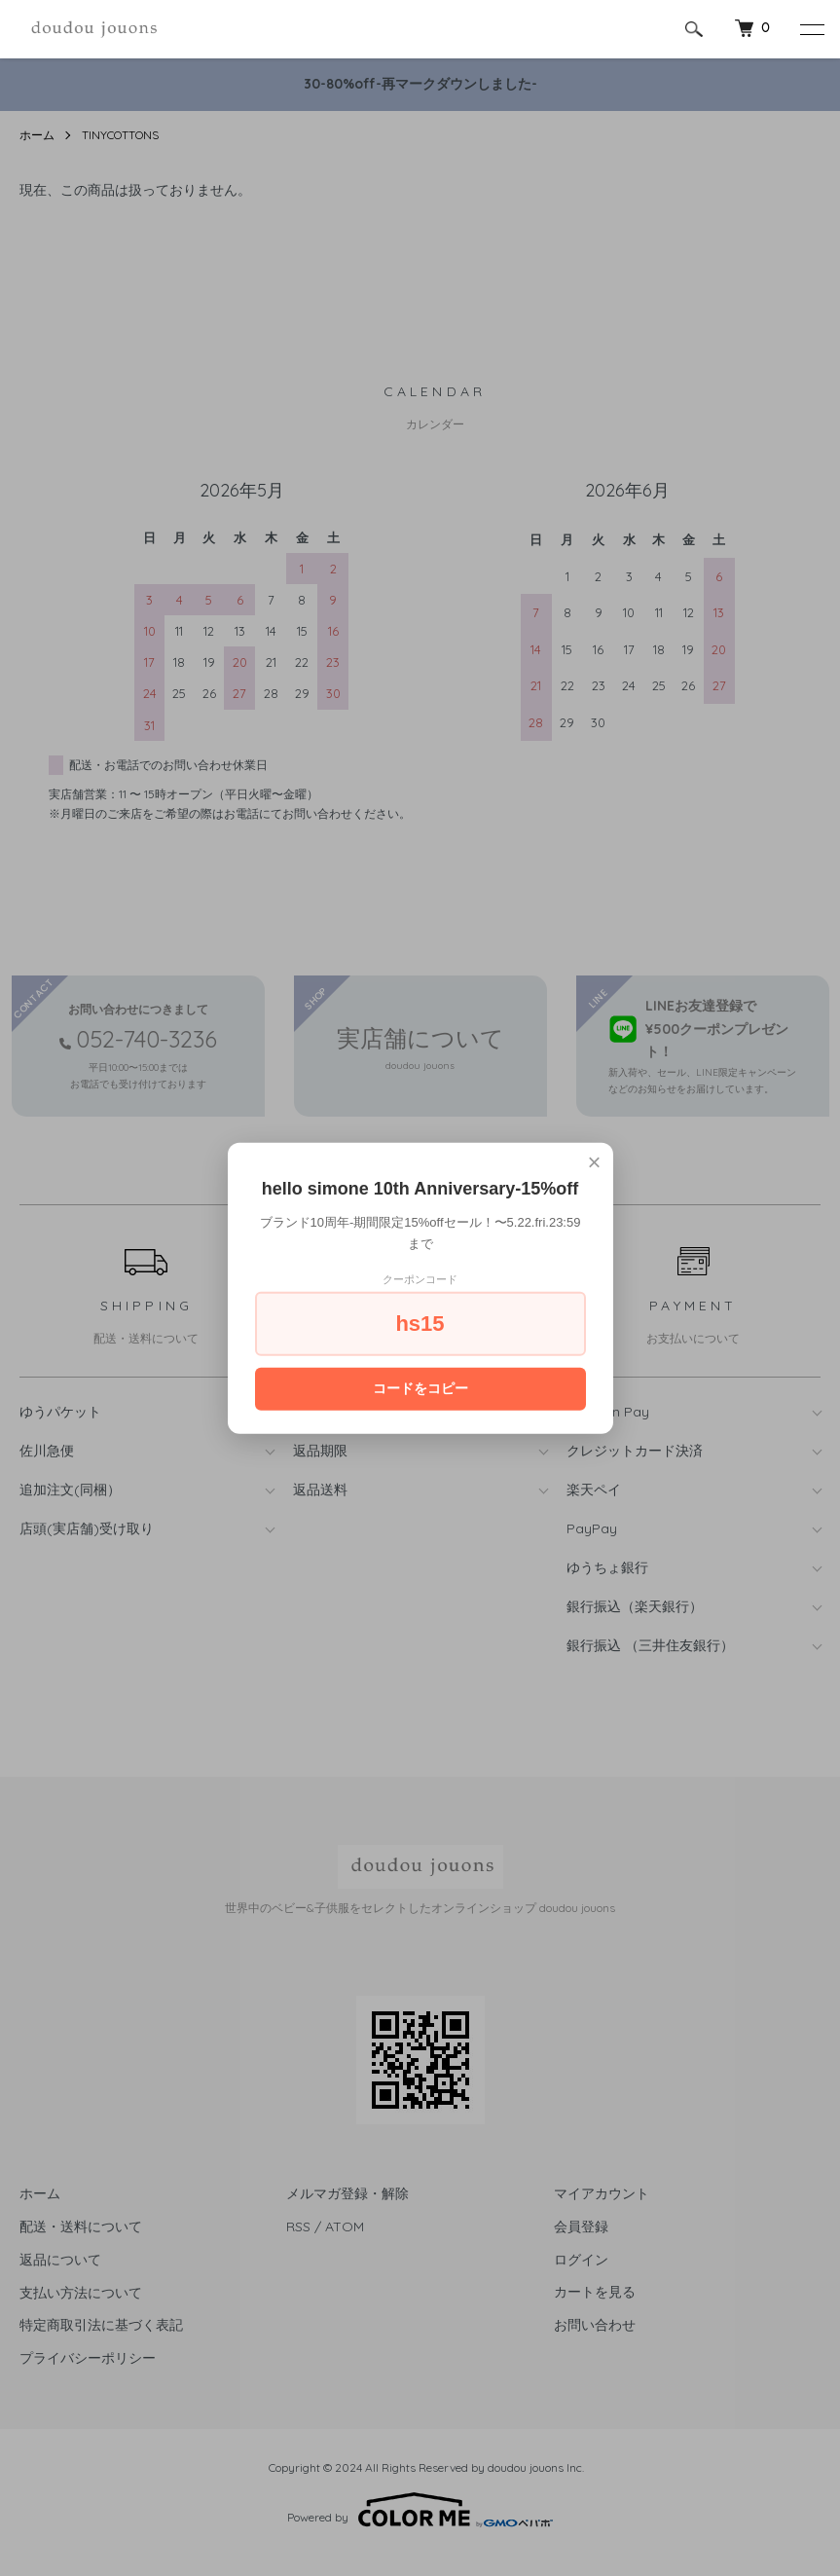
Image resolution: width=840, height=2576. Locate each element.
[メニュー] (811, 29)
